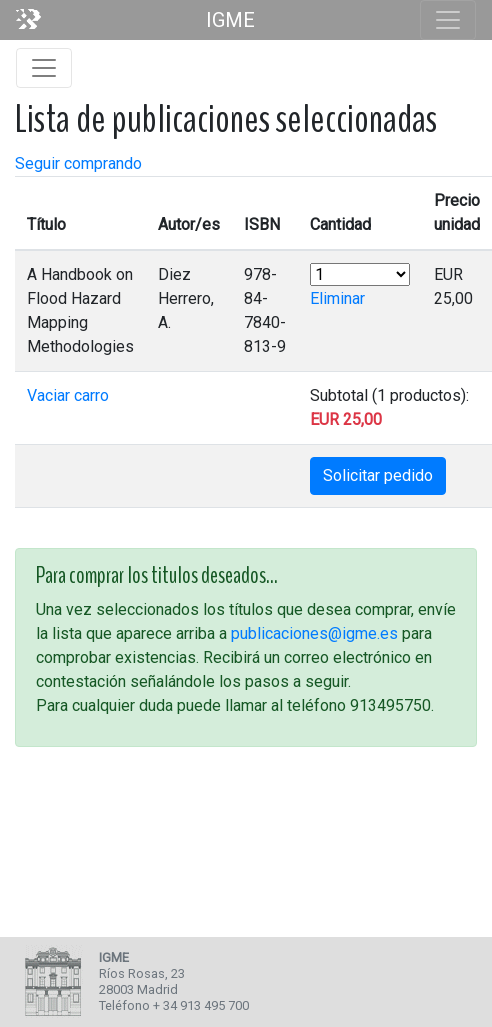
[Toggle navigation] (448, 20)
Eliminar (337, 298)
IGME (230, 20)
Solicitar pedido (378, 475)
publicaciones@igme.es (314, 633)
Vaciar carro (68, 395)
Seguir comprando (78, 163)
